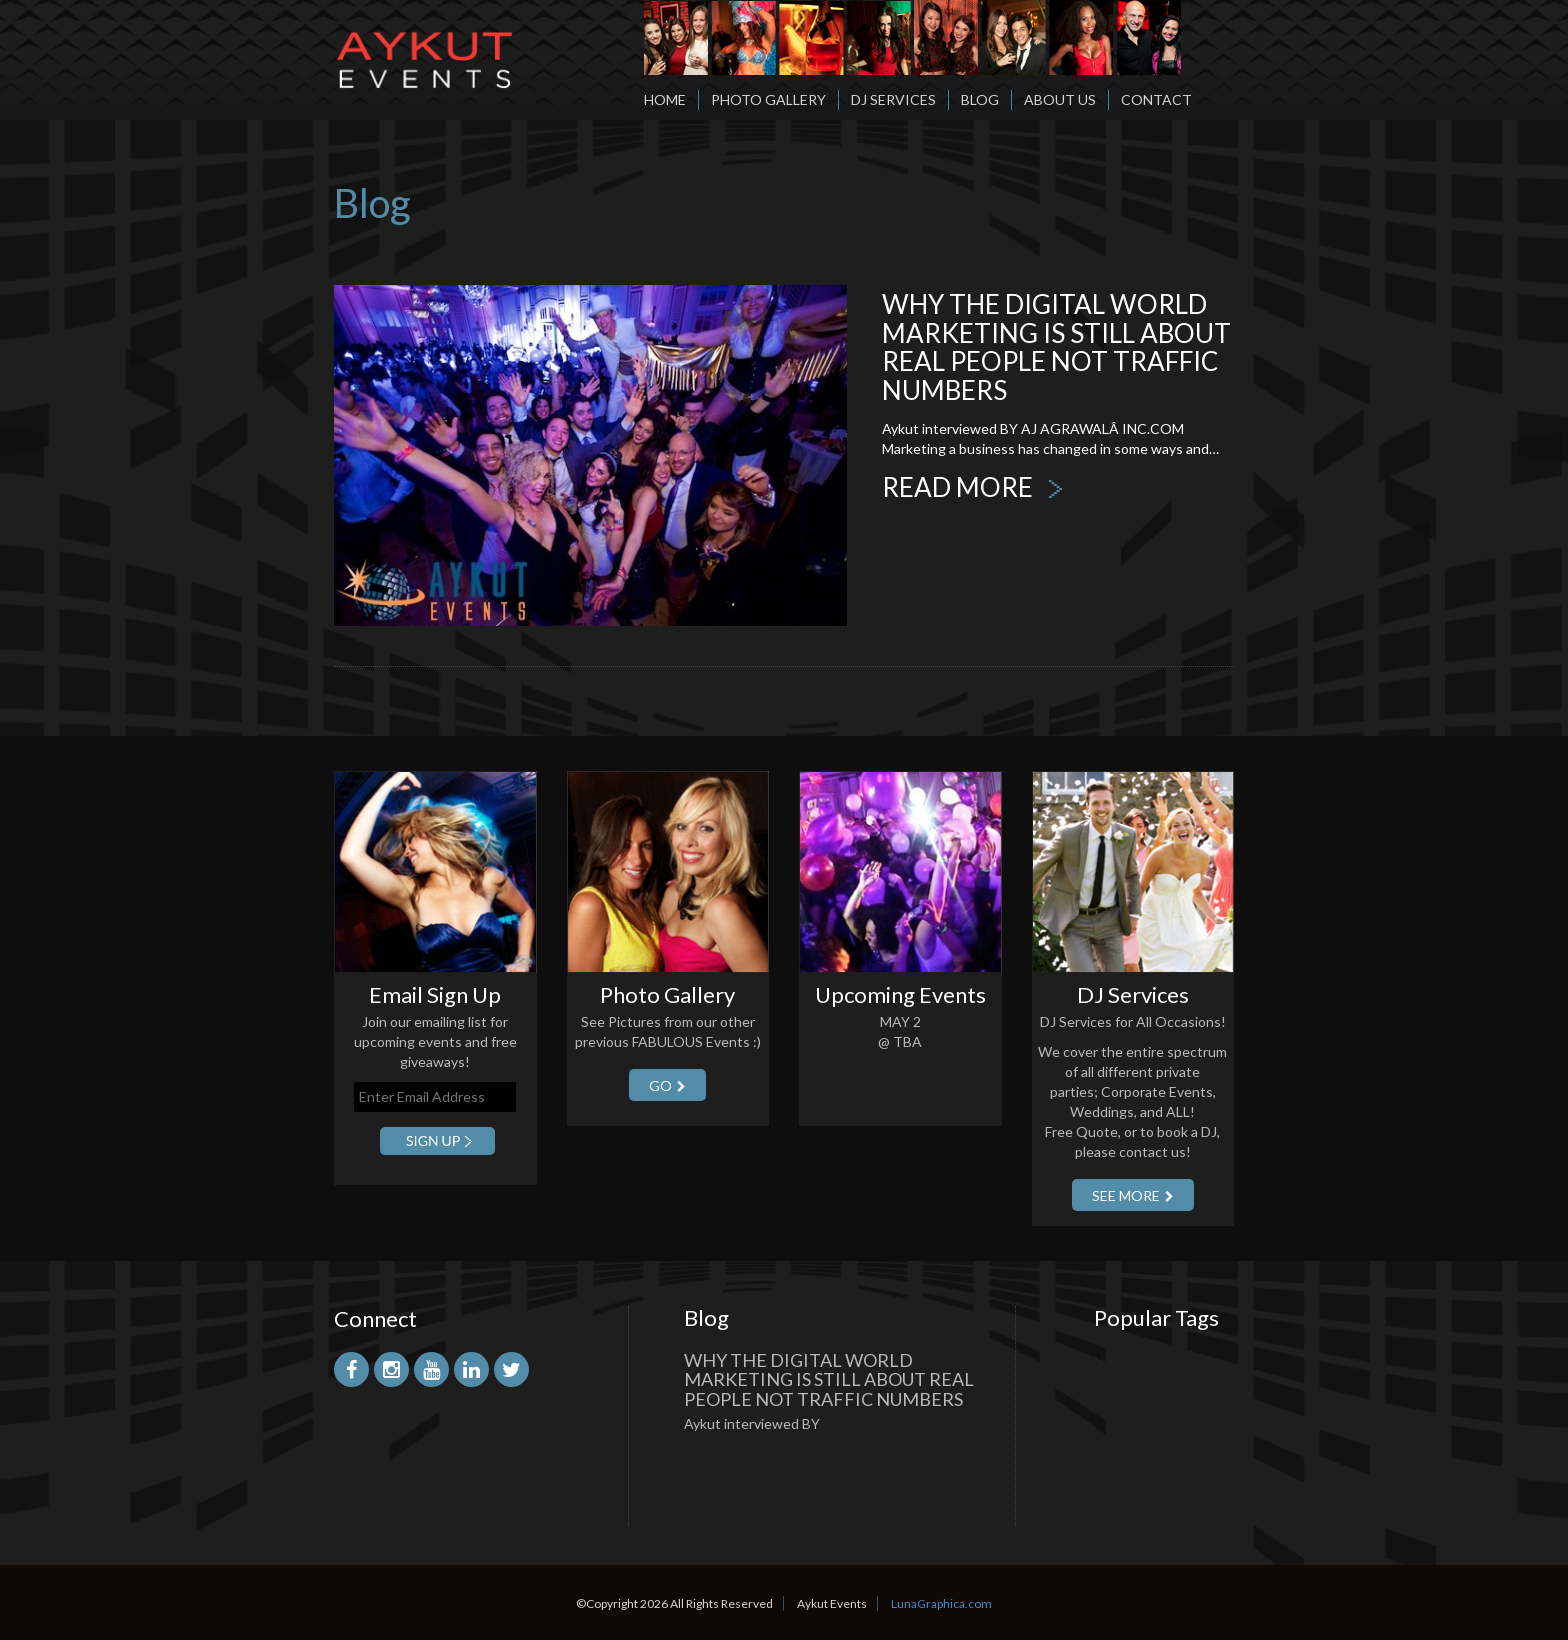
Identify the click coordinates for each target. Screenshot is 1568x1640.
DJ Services (893, 99)
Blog (980, 99)
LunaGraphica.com (941, 1603)
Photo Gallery (768, 99)
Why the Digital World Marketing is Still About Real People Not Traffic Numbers (1056, 347)
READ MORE (972, 487)
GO (667, 1085)
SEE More (1133, 1195)
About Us (1060, 99)
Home (665, 99)
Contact (1156, 99)
